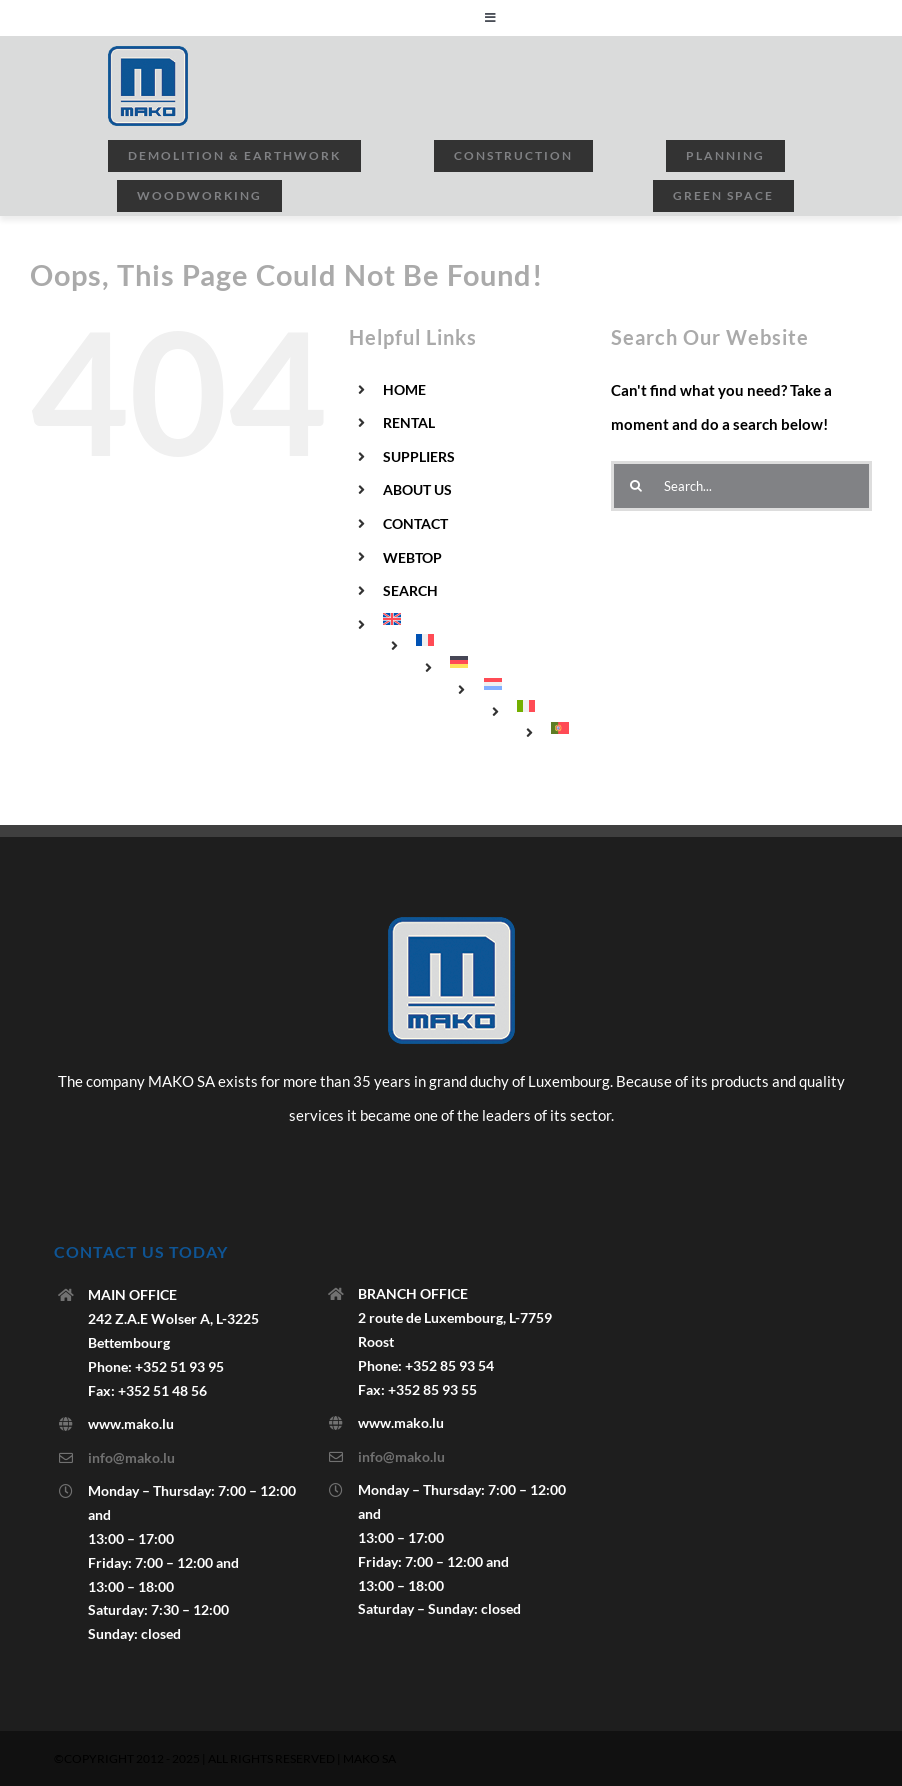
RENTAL (409, 422)
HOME (404, 389)
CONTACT (415, 523)
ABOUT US (417, 489)
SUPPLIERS (419, 456)
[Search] (636, 486)
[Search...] (741, 486)
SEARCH (410, 590)
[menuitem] (482, 619)
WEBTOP (412, 557)
